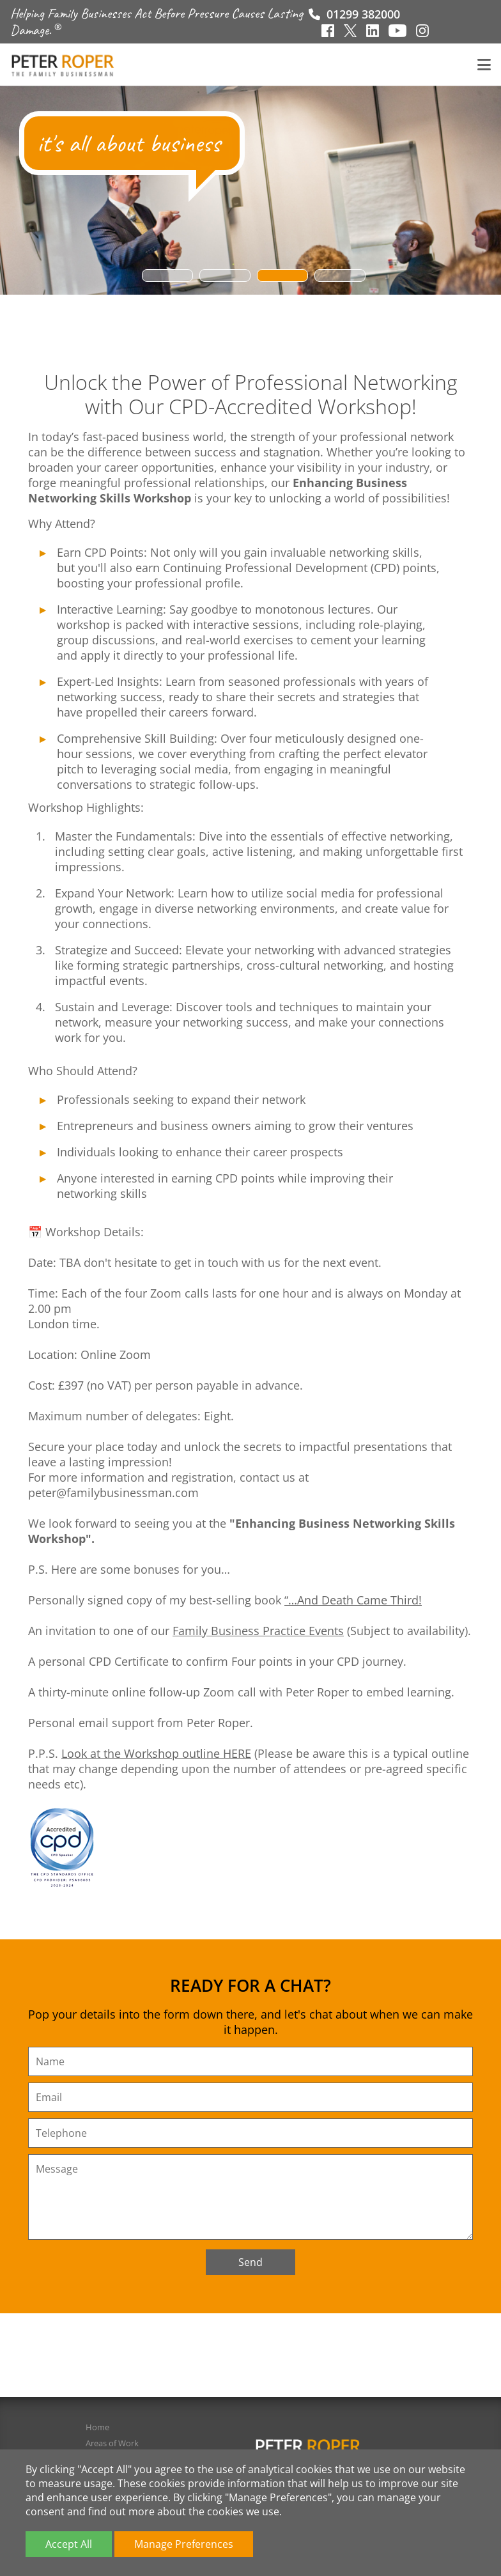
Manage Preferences (183, 2544)
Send (250, 2262)
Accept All (68, 2544)
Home (97, 2427)
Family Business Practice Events (258, 1630)
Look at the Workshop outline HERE (156, 1753)
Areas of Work (112, 2443)
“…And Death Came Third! (353, 1600)
